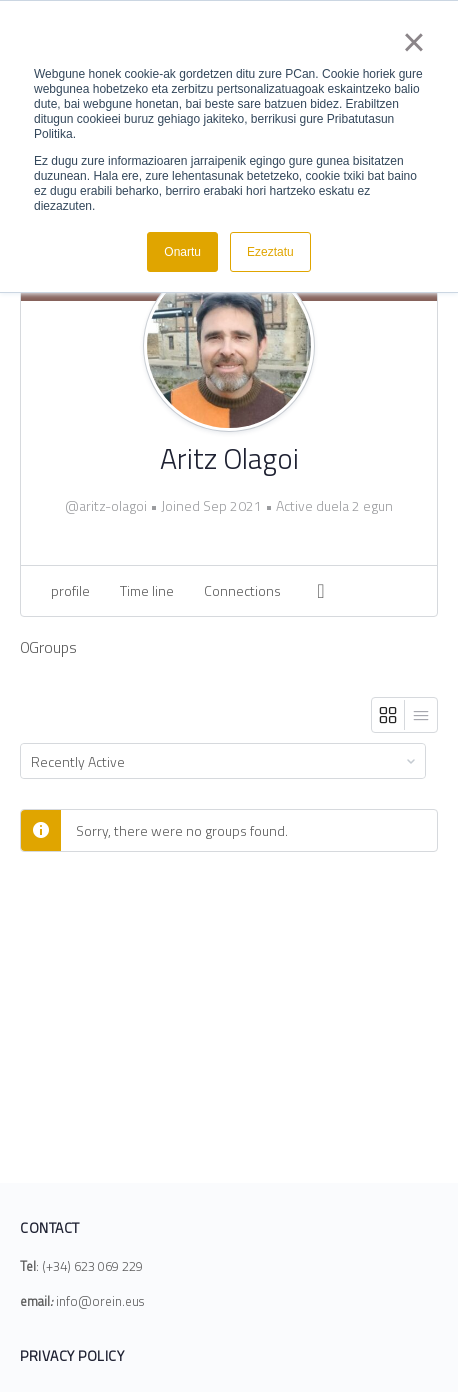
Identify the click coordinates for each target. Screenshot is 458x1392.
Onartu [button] (182, 252)
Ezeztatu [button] (270, 252)
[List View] (421, 715)
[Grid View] (388, 715)
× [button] (413, 42)
